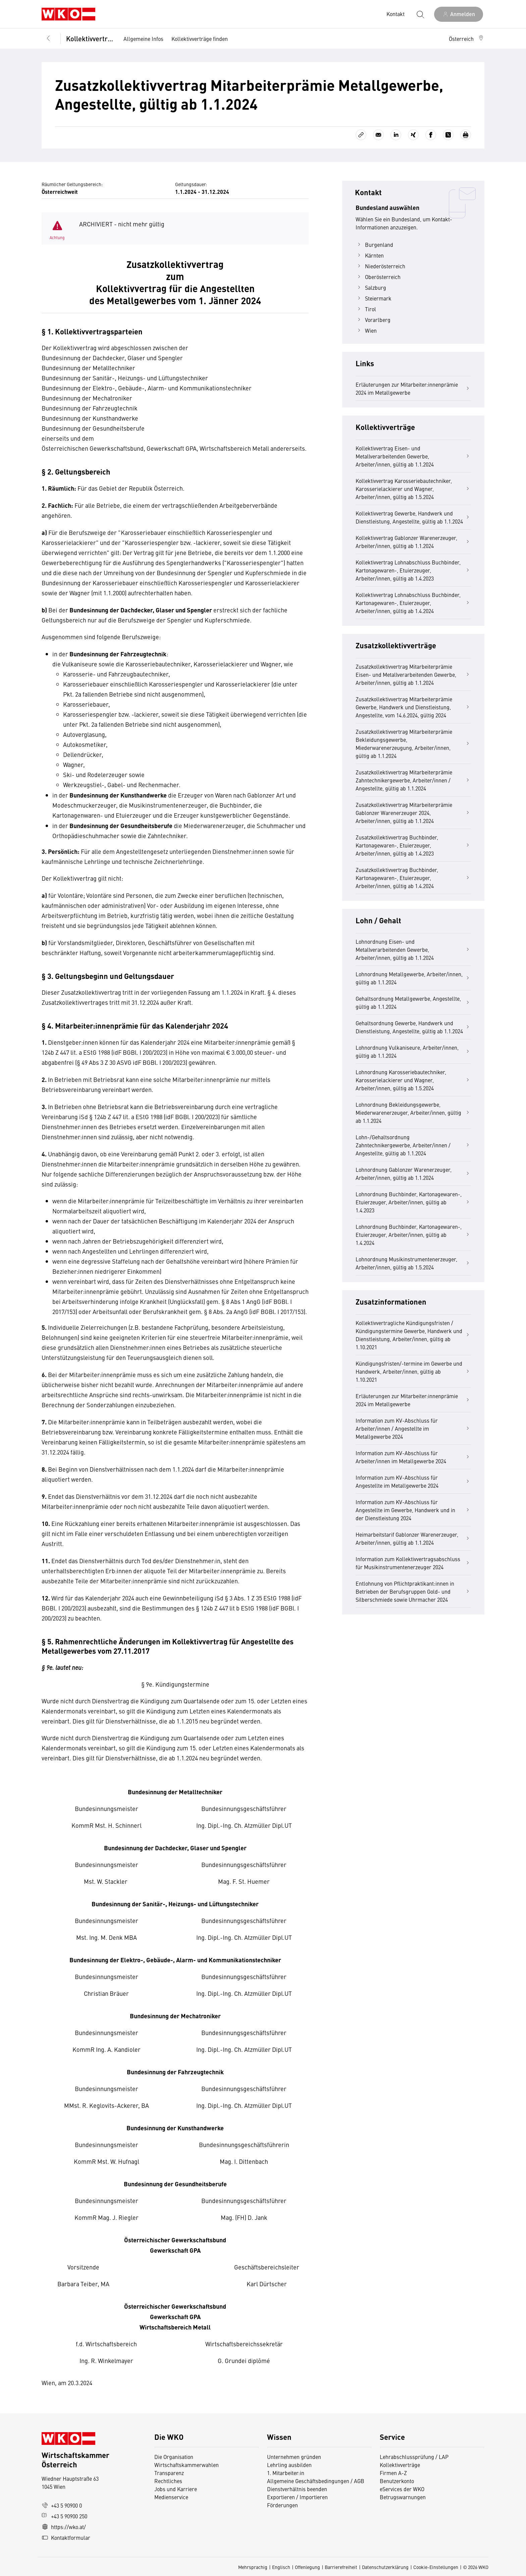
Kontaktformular (66, 2537)
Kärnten (370, 255)
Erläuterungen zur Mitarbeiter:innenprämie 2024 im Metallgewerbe (413, 388)
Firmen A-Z (393, 2472)
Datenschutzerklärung (385, 2567)
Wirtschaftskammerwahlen (186, 2464)
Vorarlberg (373, 319)
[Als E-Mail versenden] (378, 134)
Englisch (281, 2567)
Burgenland (374, 244)
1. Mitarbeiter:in (285, 2472)
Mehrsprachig (252, 2567)
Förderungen (282, 2505)
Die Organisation (173, 2456)
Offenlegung (307, 2567)
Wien (366, 330)
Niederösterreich (380, 266)
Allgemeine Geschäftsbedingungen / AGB (315, 2480)
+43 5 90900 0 (62, 2505)
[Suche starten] (420, 14)
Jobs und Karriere (175, 2488)
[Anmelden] (458, 14)
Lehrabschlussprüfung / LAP (414, 2456)
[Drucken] (465, 134)
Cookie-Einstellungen (435, 2567)
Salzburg (371, 287)
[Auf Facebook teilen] (430, 134)
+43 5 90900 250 (64, 2516)
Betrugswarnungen (403, 2497)
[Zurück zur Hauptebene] (48, 39)
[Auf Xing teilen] (413, 134)
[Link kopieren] (361, 134)
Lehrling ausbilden (289, 2464)
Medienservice (171, 2497)
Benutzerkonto (397, 2480)
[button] (466, 39)
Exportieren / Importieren (297, 2497)
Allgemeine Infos (143, 38)
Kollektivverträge (90, 38)
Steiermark (373, 298)
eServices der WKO (402, 2488)
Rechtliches (168, 2480)
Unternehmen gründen (294, 2456)
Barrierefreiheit (341, 2567)
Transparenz (169, 2472)
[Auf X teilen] (448, 134)
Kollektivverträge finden (199, 38)
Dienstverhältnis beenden (297, 2488)
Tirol (366, 309)
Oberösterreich (378, 276)
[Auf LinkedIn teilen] (395, 134)
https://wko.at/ (64, 2526)
